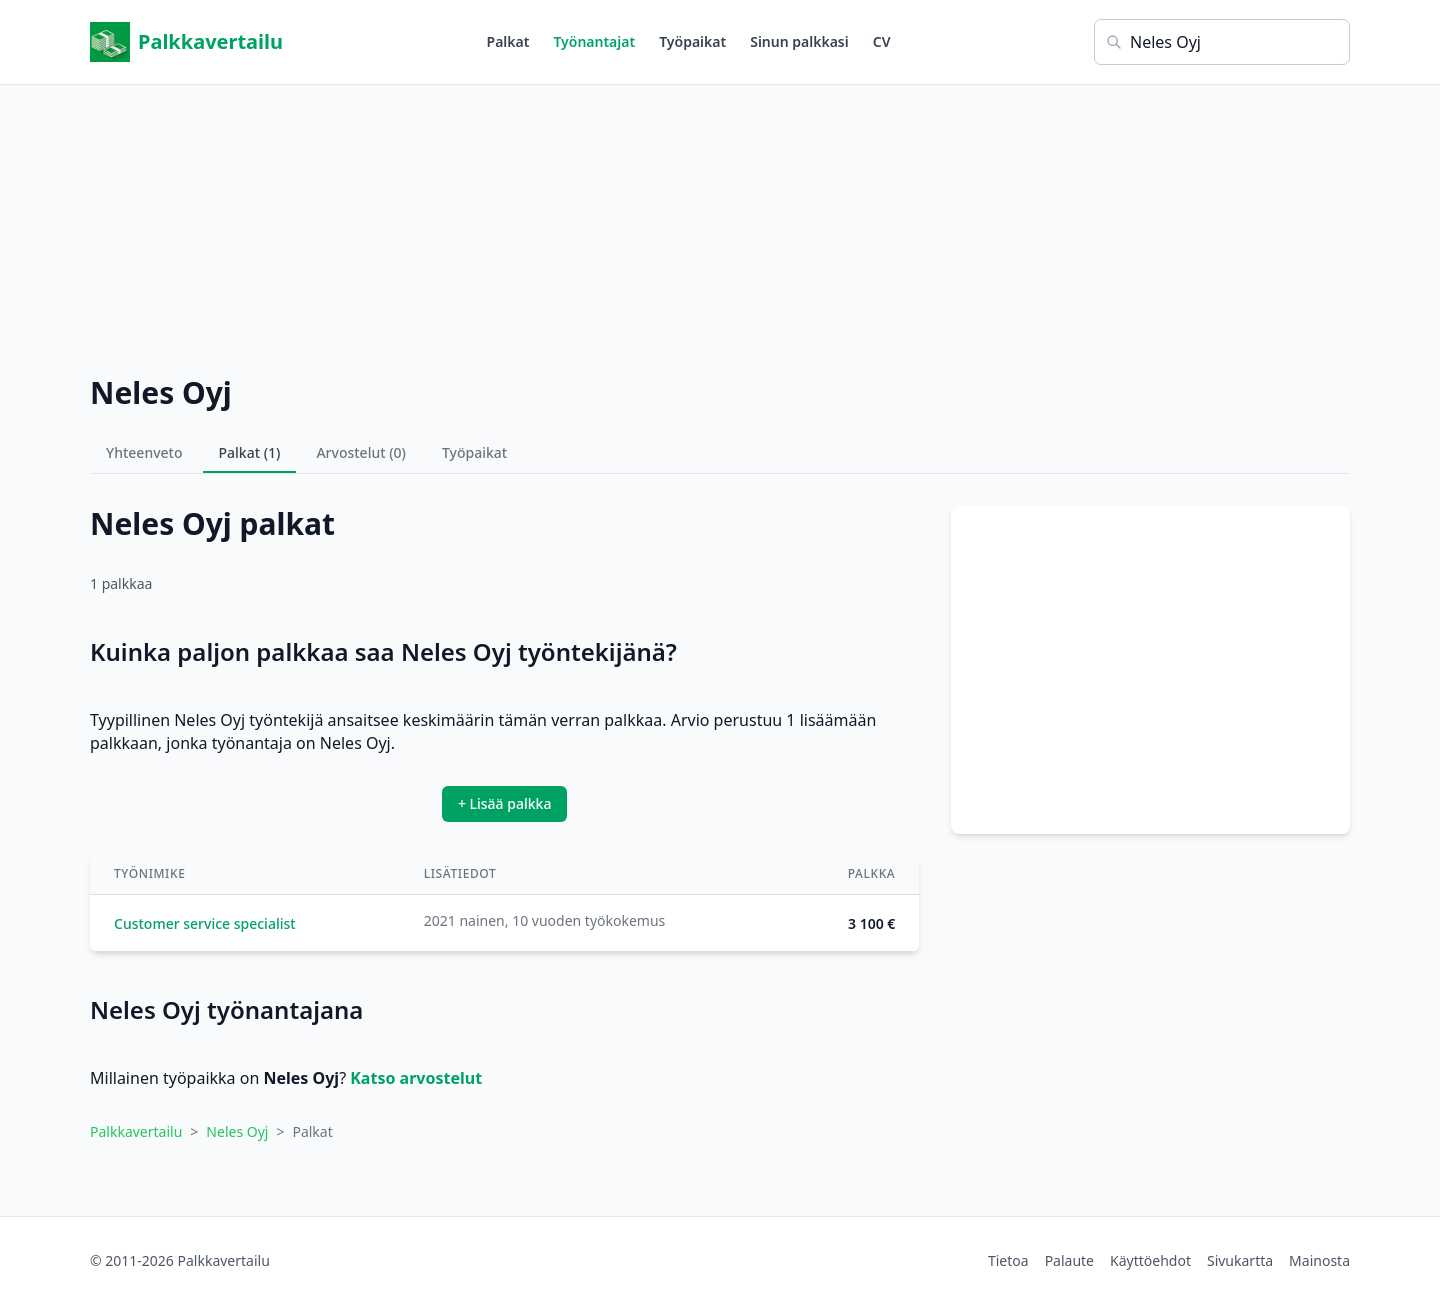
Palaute (1069, 1260)
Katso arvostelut (416, 1078)
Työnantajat (594, 41)
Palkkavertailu (186, 42)
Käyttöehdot (1150, 1260)
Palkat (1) (250, 452)
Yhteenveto (144, 452)
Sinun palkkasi (799, 41)
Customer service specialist (205, 923)
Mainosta (1319, 1260)
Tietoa (1008, 1260)
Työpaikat (692, 41)
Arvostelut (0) (361, 452)
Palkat (508, 41)
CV (882, 41)
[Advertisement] (720, 225)
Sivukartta (1240, 1260)
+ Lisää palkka (505, 803)
